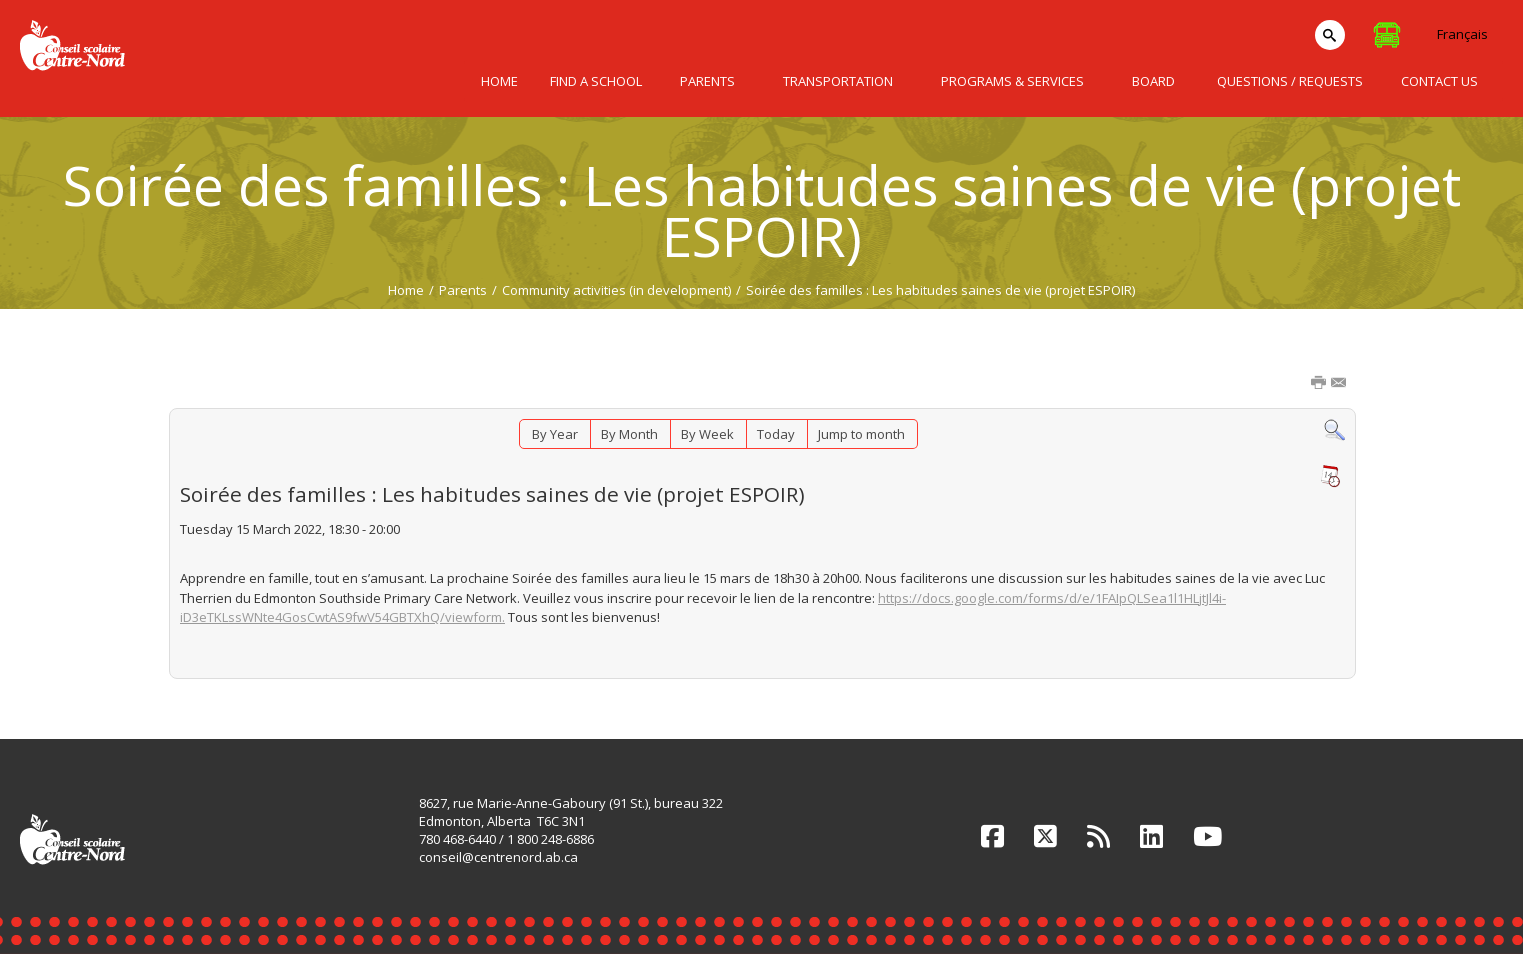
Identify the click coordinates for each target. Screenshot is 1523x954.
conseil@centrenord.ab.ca (498, 857)
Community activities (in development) (616, 290)
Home (406, 290)
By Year (555, 434)
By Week (707, 434)
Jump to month (861, 434)
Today (776, 434)
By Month (629, 434)
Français (1462, 34)
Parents (463, 290)
